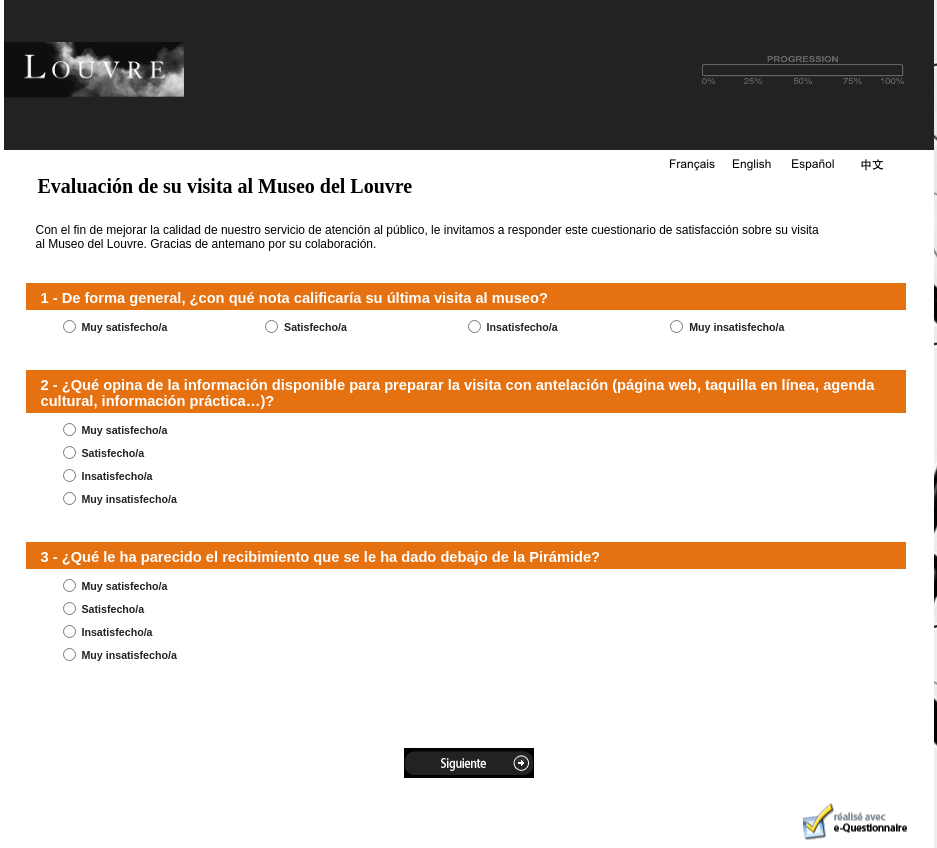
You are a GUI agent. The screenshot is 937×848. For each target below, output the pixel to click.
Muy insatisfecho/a (736, 327)
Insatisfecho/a (522, 327)
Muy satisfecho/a (124, 327)
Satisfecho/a (315, 327)
